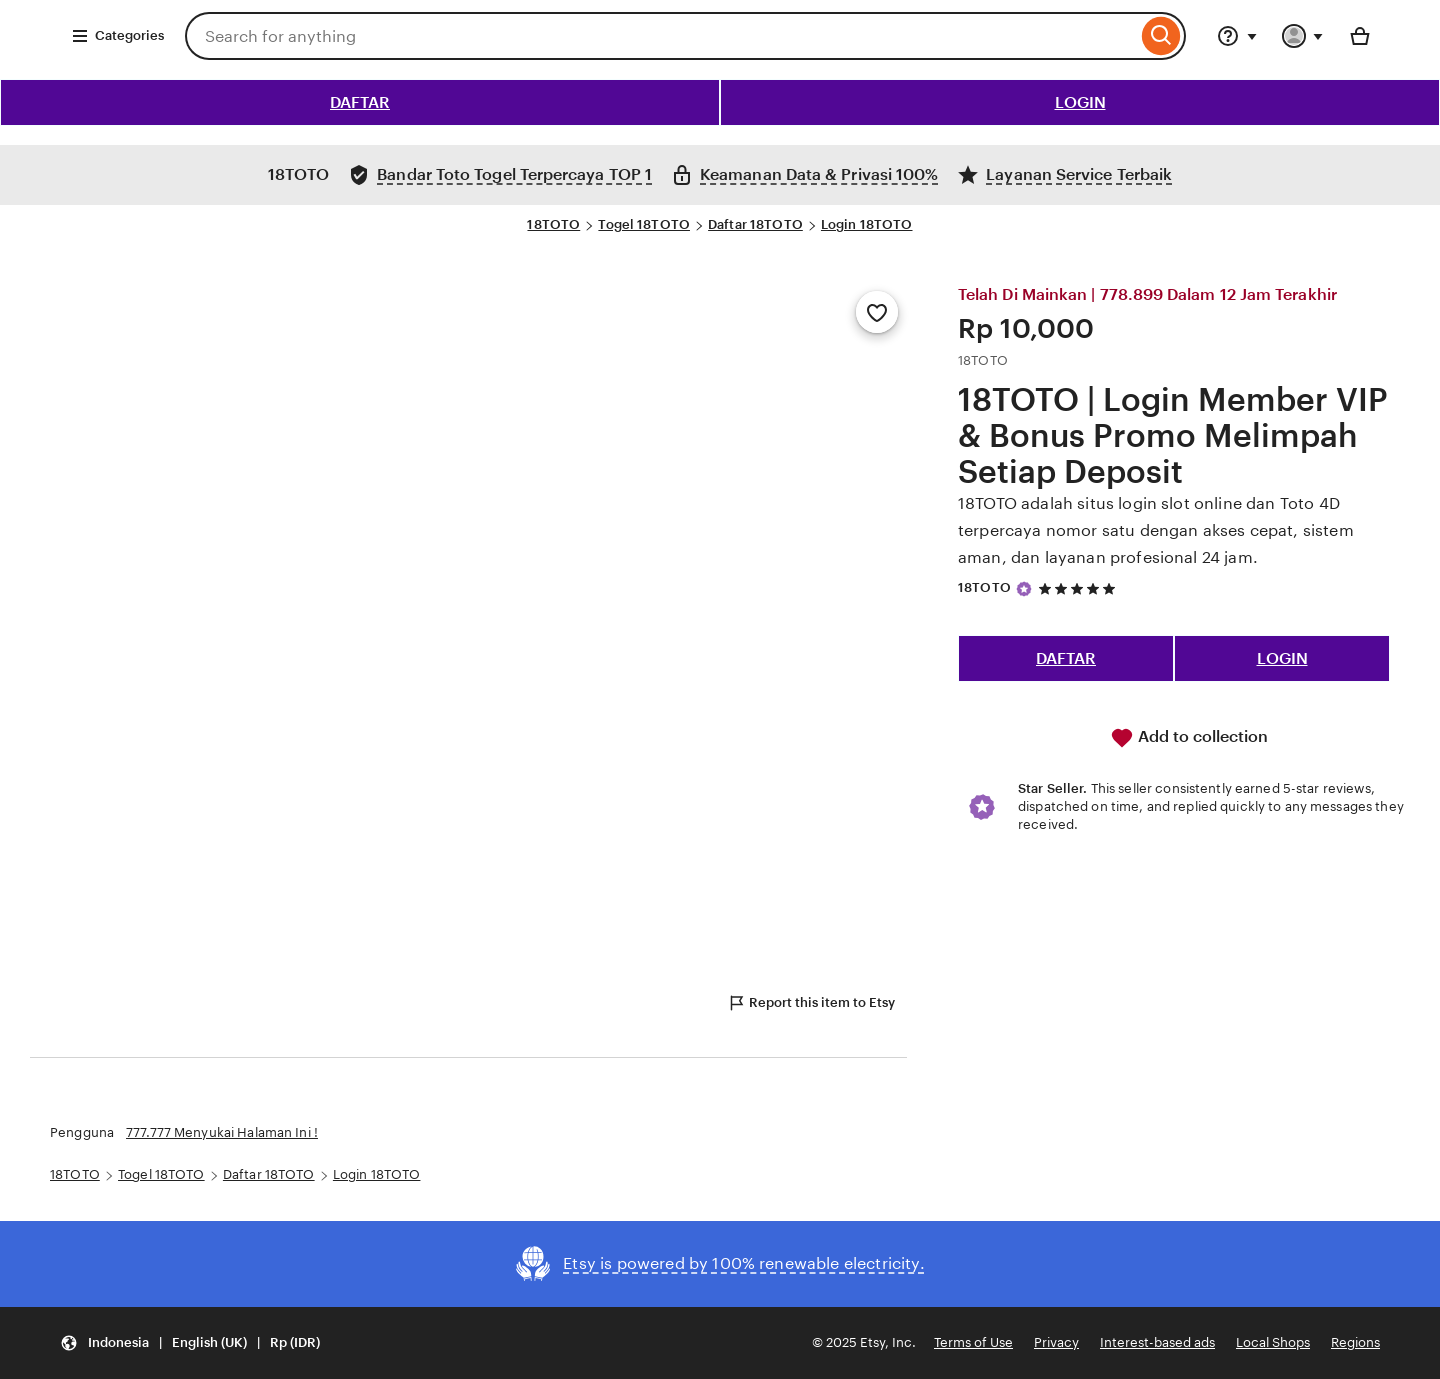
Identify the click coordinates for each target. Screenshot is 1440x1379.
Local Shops (1273, 1342)
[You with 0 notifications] (1303, 36)
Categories (117, 36)
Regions (1355, 1342)
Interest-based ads (1157, 1342)
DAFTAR (360, 102)
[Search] (1161, 36)
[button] (190, 1343)
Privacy (1056, 1342)
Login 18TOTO (867, 224)
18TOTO (553, 224)
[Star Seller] (1024, 589)
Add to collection (1189, 738)
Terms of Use (973, 1342)
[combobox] (661, 36)
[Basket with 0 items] (1360, 36)
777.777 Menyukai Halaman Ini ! (222, 1132)
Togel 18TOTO (644, 224)
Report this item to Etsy (811, 1003)
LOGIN (1080, 102)
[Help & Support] (1237, 36)
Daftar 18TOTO (755, 224)
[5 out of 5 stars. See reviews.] (1080, 588)
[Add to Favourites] (877, 312)
